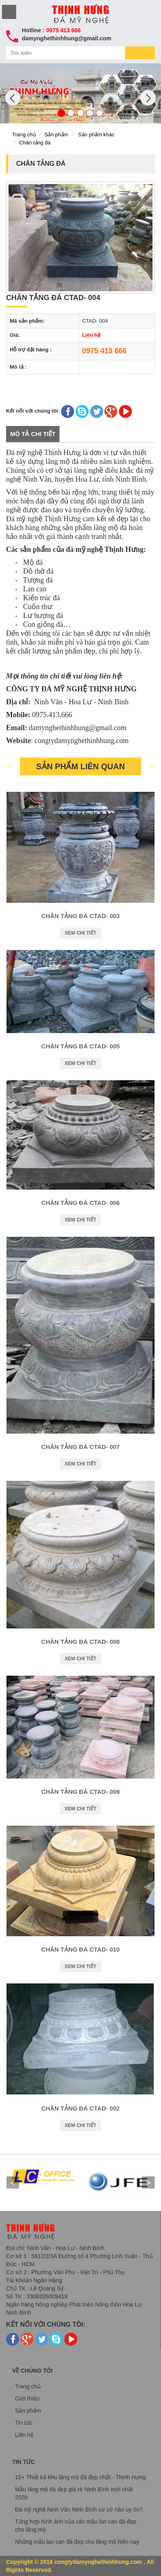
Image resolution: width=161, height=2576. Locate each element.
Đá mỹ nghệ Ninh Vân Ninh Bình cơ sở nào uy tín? (79, 2509)
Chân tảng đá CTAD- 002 (80, 2108)
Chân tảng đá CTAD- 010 (80, 1949)
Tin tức (23, 2422)
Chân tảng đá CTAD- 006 (80, 1202)
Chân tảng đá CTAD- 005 (80, 1046)
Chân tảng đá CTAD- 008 (80, 1641)
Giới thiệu (27, 2398)
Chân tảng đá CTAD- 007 (80, 1446)
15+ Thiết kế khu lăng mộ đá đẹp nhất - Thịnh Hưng (80, 2477)
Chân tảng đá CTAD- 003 (80, 915)
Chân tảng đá (35, 143)
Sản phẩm (56, 135)
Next (148, 2182)
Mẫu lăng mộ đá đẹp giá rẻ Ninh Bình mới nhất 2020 (74, 2493)
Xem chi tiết (80, 933)
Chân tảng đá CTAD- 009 (80, 1791)
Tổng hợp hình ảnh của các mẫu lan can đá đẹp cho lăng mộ (75, 2525)
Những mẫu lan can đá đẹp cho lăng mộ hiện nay (77, 2541)
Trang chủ (24, 135)
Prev (12, 2182)
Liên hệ (24, 2435)
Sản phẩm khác (96, 135)
